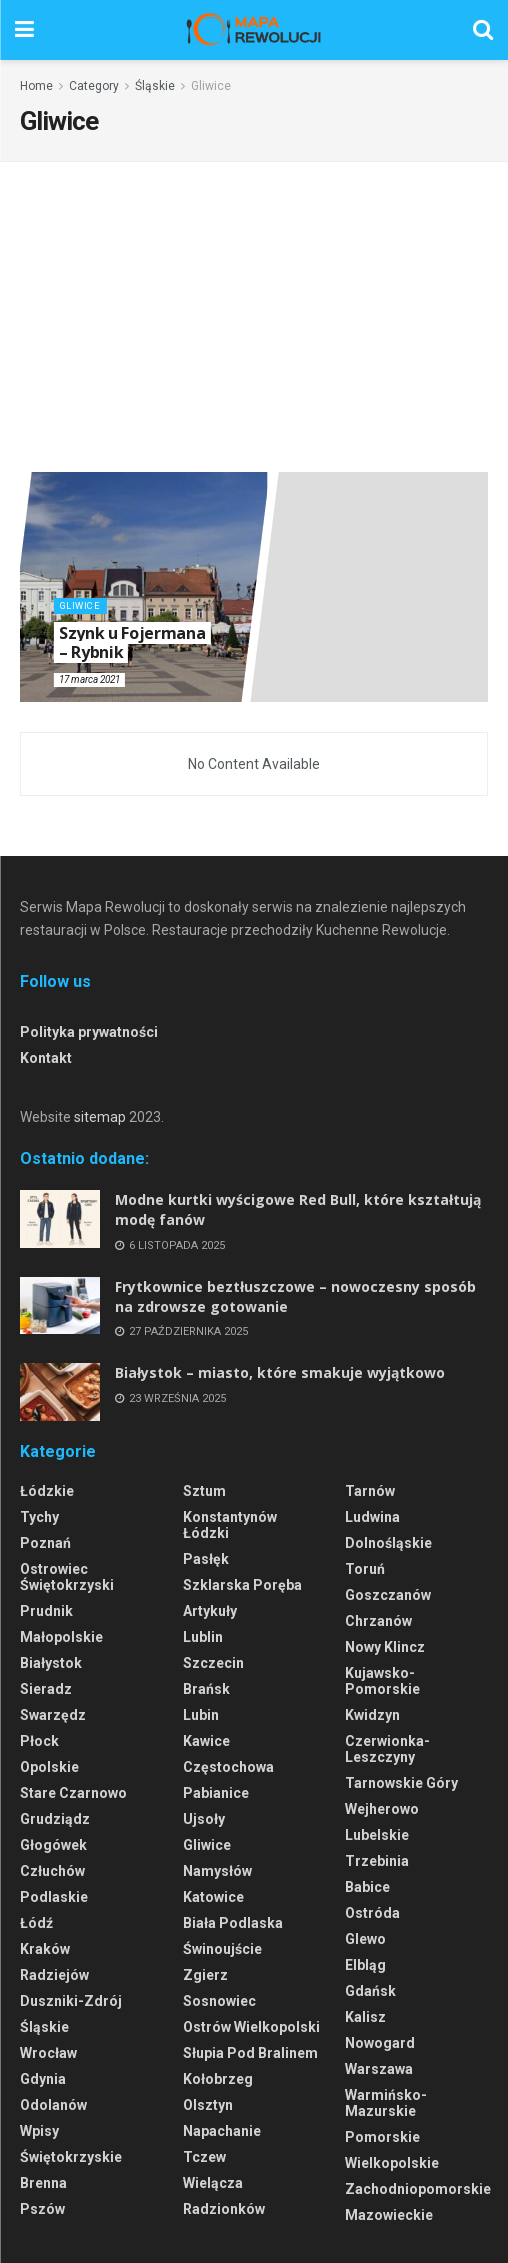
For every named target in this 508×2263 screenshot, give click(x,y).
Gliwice (211, 86)
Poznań (45, 1543)
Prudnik (46, 1611)
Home (36, 86)
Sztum (204, 1491)
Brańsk (206, 1689)
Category (94, 86)
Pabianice (216, 1793)
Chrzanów (378, 1621)
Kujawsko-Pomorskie (382, 1681)
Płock (39, 1741)
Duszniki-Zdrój (71, 2001)
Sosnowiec (219, 2001)
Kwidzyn (372, 1715)
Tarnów (370, 1491)
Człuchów (52, 1871)
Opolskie (49, 1767)
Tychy (39, 1517)
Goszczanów (388, 1595)
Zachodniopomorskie (418, 2189)
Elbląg (365, 1965)
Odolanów (53, 2105)
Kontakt (46, 1058)
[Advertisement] (254, 322)
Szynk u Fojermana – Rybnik (132, 643)
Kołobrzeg (218, 2079)
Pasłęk (206, 1559)
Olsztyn (208, 2105)
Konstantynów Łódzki (230, 1525)
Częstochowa (228, 1767)
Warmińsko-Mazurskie (386, 2103)
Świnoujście (222, 1949)
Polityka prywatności (89, 1032)
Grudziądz (55, 1819)
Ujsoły (204, 1819)
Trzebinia (377, 1861)
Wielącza (213, 2183)
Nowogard (380, 2043)
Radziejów (54, 1975)
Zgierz (205, 1975)
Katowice (213, 1897)
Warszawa (379, 2069)
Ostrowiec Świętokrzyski (67, 1577)
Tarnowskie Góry (401, 1783)
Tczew (204, 2157)
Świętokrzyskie (71, 2157)
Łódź (36, 1923)
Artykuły (210, 1611)
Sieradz (46, 1689)
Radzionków (224, 2209)
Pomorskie (382, 2137)
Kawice (206, 1741)
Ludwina (372, 1517)
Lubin (201, 1715)
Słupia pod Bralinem (250, 2053)
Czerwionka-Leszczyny (387, 1749)
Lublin (203, 1637)
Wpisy (39, 2131)
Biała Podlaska (233, 1923)
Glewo (365, 1939)
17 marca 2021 (89, 679)
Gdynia (43, 2079)
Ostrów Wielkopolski (251, 2027)
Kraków (45, 1949)
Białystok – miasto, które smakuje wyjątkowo (280, 1372)
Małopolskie (61, 1637)
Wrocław (48, 2053)
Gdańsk (370, 1991)
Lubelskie (377, 1835)
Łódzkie (47, 1491)
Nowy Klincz (385, 1647)
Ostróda (372, 1913)
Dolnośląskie (388, 1543)
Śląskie (155, 86)
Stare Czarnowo (73, 1793)
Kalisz (365, 2017)
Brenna (43, 2183)
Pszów (42, 2209)
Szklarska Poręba (242, 1585)
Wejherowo (382, 1809)
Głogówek (53, 1845)
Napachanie (222, 2131)
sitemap (100, 1117)
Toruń (365, 1569)
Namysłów (217, 1871)
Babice (367, 1887)
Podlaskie (54, 1897)
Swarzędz (53, 1715)
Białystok (51, 1663)
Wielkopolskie (392, 2163)
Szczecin (213, 1663)
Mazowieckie (389, 2215)
